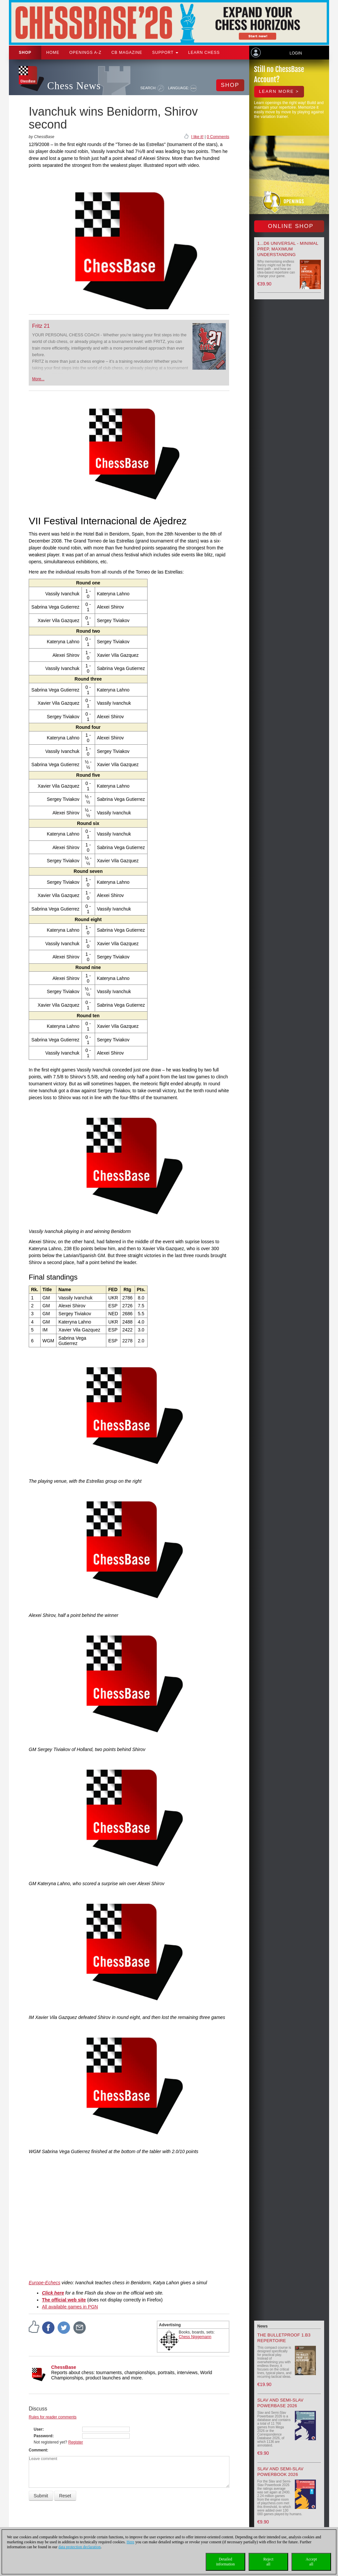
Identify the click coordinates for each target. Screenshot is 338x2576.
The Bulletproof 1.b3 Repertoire (284, 2338)
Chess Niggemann (195, 2336)
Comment (38, 2450)
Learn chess (204, 52)
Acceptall (311, 2561)
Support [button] (165, 52)
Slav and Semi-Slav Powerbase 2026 (280, 2403)
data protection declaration (79, 2547)
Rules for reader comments (53, 2417)
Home (52, 52)
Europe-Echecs (44, 2282)
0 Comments (218, 136)
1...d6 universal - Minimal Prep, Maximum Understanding (288, 249)
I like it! (197, 136)
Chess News (74, 86)
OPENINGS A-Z (85, 52)
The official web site (64, 2299)
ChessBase (63, 2367)
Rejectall (268, 2561)
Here (130, 2542)
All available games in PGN (70, 2306)
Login (295, 53)
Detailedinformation (225, 2561)
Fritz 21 (41, 326)
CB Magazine (126, 52)
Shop (25, 52)
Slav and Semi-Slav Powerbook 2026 (280, 2471)
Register (75, 2442)
